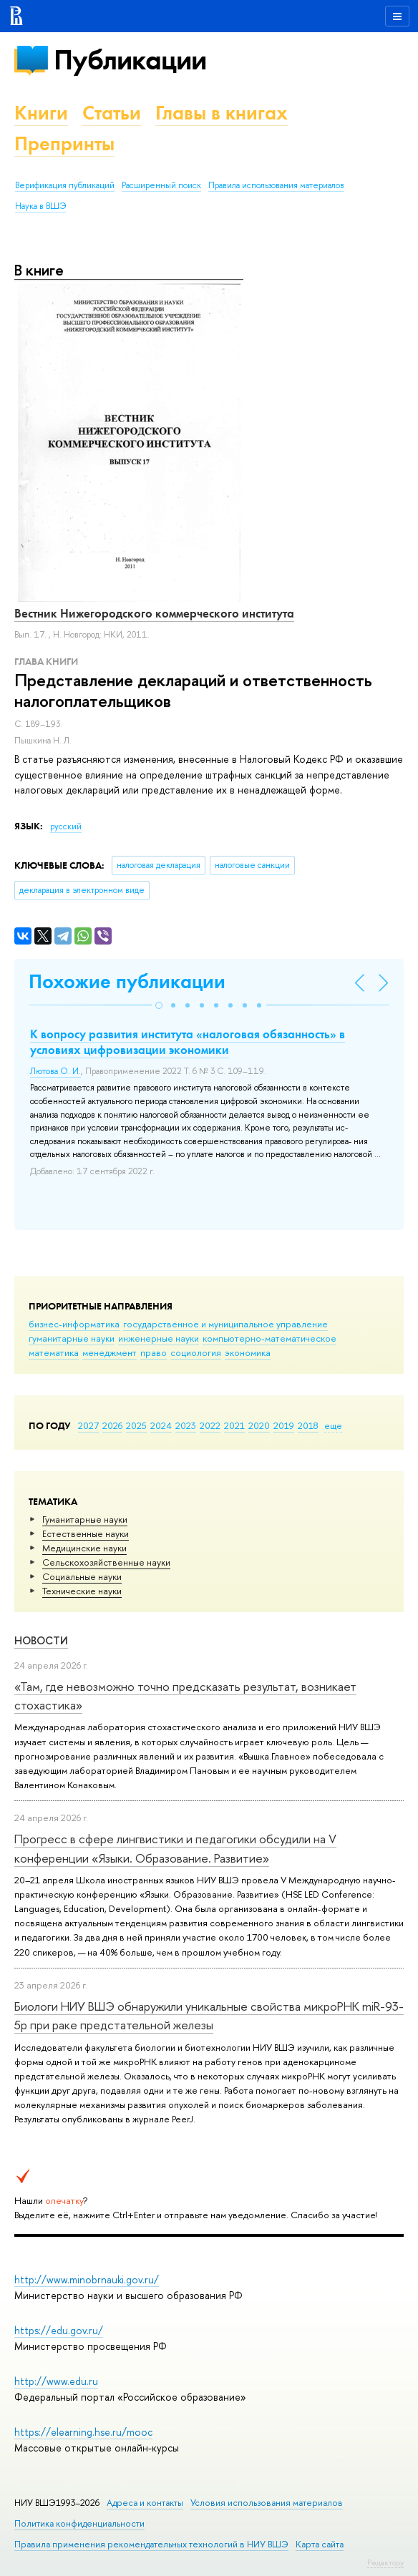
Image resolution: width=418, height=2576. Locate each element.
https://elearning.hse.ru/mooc (83, 2432)
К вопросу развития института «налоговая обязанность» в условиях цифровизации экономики (187, 1042)
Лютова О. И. (55, 1071)
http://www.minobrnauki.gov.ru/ (86, 2279)
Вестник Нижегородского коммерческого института (154, 613)
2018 (308, 1425)
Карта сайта (320, 2544)
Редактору (385, 2562)
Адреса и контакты (145, 2503)
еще (333, 1425)
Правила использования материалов (276, 185)
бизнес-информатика (74, 1323)
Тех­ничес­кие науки (82, 1590)
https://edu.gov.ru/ (58, 2330)
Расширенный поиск (161, 185)
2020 (259, 1425)
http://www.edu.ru (56, 2381)
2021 (234, 1425)
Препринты (64, 143)
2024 (161, 1425)
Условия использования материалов (266, 2503)
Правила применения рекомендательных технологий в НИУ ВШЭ (151, 2544)
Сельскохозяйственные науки (106, 1562)
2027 (88, 1425)
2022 (210, 1425)
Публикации (130, 60)
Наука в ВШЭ (40, 206)
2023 (185, 1425)
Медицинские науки (84, 1547)
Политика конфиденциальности (79, 2523)
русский (66, 826)
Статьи (111, 112)
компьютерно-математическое (269, 1338)
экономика (248, 1352)
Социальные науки (82, 1576)
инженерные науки (158, 1338)
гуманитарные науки (72, 1338)
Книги (41, 112)
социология (195, 1352)
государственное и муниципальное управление (225, 1323)
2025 (136, 1425)
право (153, 1352)
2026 (112, 1425)
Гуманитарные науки (84, 1519)
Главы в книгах (221, 112)
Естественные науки (85, 1533)
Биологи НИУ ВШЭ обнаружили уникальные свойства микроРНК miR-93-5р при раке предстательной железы (209, 2015)
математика (54, 1352)
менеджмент (109, 1352)
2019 (283, 1425)
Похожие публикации (127, 981)
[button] (159, 1005)
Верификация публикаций (65, 185)
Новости (41, 1640)
